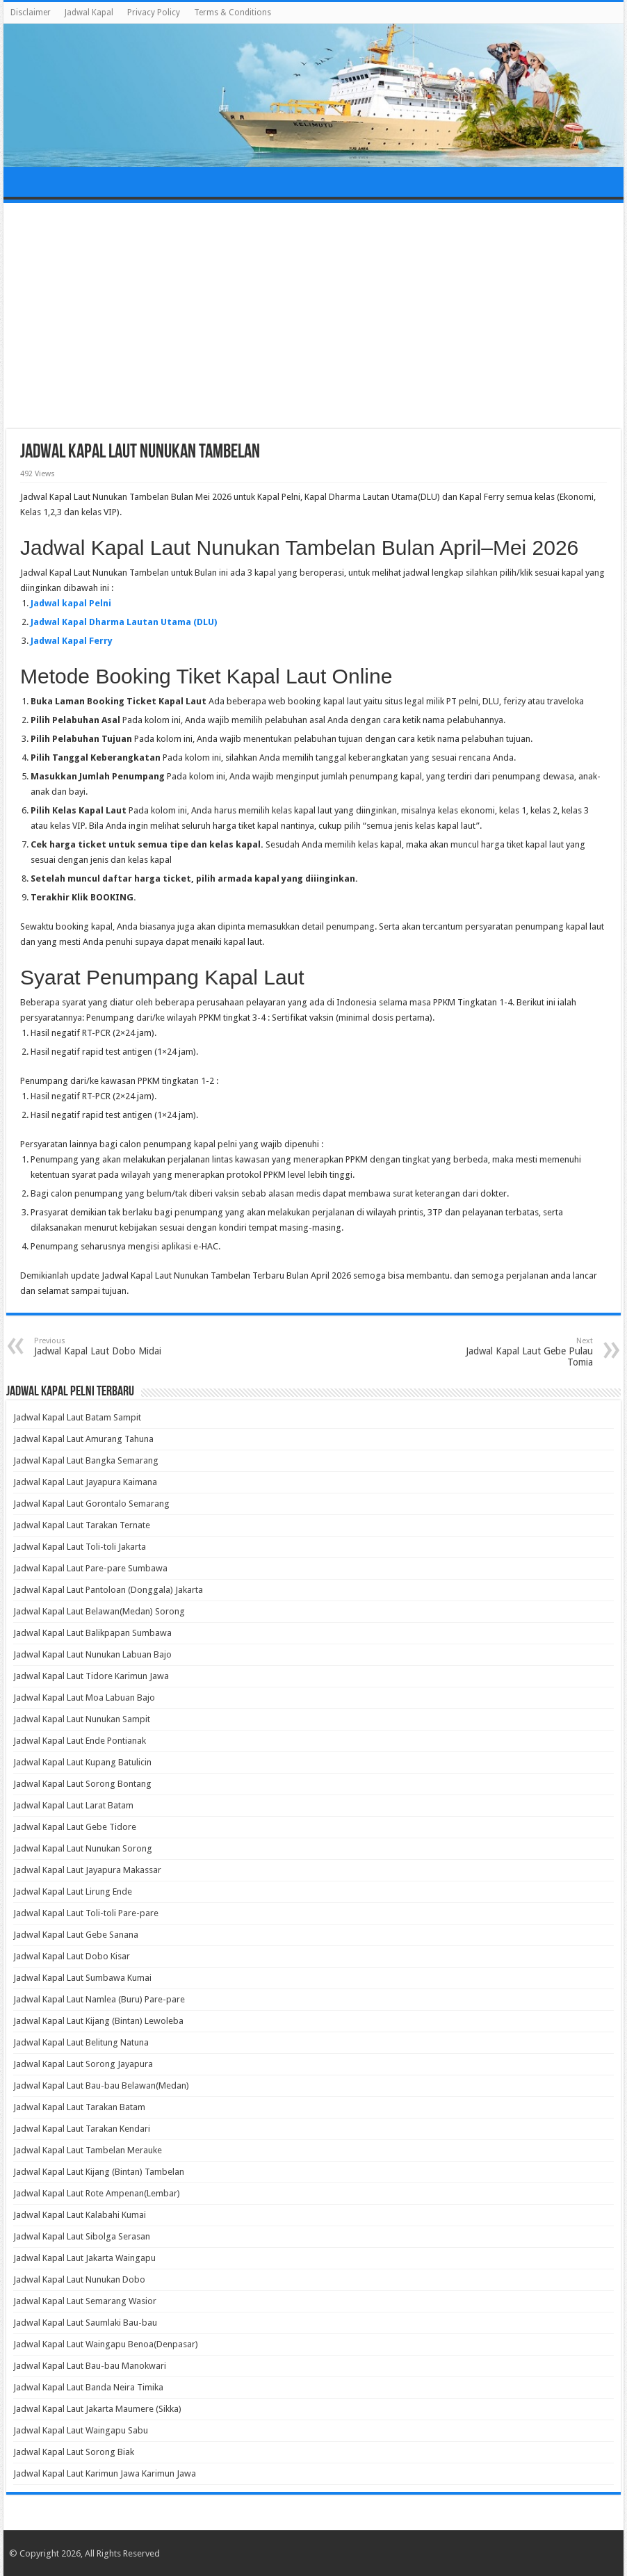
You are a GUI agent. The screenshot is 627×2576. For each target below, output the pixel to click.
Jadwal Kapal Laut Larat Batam (73, 1805)
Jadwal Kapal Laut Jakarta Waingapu (84, 2258)
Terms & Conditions (232, 12)
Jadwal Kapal (89, 12)
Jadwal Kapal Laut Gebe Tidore (74, 1827)
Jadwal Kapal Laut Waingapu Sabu (80, 2430)
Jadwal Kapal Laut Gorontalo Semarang (91, 1503)
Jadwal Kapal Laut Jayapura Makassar (87, 1870)
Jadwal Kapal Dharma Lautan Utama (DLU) (124, 622)
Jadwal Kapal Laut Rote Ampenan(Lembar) (96, 2193)
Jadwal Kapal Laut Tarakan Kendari (81, 2128)
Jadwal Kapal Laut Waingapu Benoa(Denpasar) (105, 2344)
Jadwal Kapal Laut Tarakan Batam (79, 2107)
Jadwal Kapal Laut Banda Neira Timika (88, 2387)
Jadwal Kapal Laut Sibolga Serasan (81, 2236)
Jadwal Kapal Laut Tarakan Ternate (81, 1525)
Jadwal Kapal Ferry (72, 640)
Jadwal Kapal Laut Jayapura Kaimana (85, 1482)
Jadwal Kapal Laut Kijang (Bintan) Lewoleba (98, 2021)
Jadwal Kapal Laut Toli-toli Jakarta (79, 1546)
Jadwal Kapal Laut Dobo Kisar (71, 1956)
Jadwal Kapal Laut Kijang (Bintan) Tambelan (98, 2171)
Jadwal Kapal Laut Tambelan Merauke (87, 2150)
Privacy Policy (153, 12)
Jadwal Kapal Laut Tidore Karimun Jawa (91, 1676)
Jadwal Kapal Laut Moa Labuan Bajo (84, 1697)
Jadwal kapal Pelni (71, 603)
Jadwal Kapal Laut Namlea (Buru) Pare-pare (99, 1999)
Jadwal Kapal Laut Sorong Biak (73, 2452)
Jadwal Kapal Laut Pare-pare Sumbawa (90, 1568)
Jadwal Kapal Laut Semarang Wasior (84, 2301)
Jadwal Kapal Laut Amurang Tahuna (83, 1439)
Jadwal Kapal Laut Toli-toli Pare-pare (85, 1913)
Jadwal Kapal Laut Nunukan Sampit (81, 1719)
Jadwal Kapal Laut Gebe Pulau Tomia (521, 1352)
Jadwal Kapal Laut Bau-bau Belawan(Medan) (101, 2085)
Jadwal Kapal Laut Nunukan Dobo (79, 2279)
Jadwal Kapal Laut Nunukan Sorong (82, 1848)
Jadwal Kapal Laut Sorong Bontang (82, 1784)
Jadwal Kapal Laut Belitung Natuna (81, 2042)
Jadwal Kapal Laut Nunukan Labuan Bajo (92, 1654)
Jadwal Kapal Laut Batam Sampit (77, 1417)
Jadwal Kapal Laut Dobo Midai (105, 1346)
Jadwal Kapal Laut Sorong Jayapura (83, 2064)
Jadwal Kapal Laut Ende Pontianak (79, 1740)
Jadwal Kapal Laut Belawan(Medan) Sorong (99, 1611)
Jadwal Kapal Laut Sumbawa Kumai (82, 1977)
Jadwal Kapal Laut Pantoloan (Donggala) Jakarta (108, 1590)
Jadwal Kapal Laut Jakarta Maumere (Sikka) (97, 2409)
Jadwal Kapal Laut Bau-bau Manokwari (89, 2365)
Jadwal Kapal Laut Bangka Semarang (85, 1460)
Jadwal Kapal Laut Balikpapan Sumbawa (92, 1633)
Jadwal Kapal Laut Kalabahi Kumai (79, 2215)
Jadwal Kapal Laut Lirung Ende (72, 1891)
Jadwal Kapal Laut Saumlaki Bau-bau (85, 2322)
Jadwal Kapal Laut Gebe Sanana (75, 1934)
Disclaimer (30, 12)
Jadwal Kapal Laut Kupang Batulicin (82, 1762)
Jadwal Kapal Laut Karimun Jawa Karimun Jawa (104, 2473)
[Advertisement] (313, 317)
